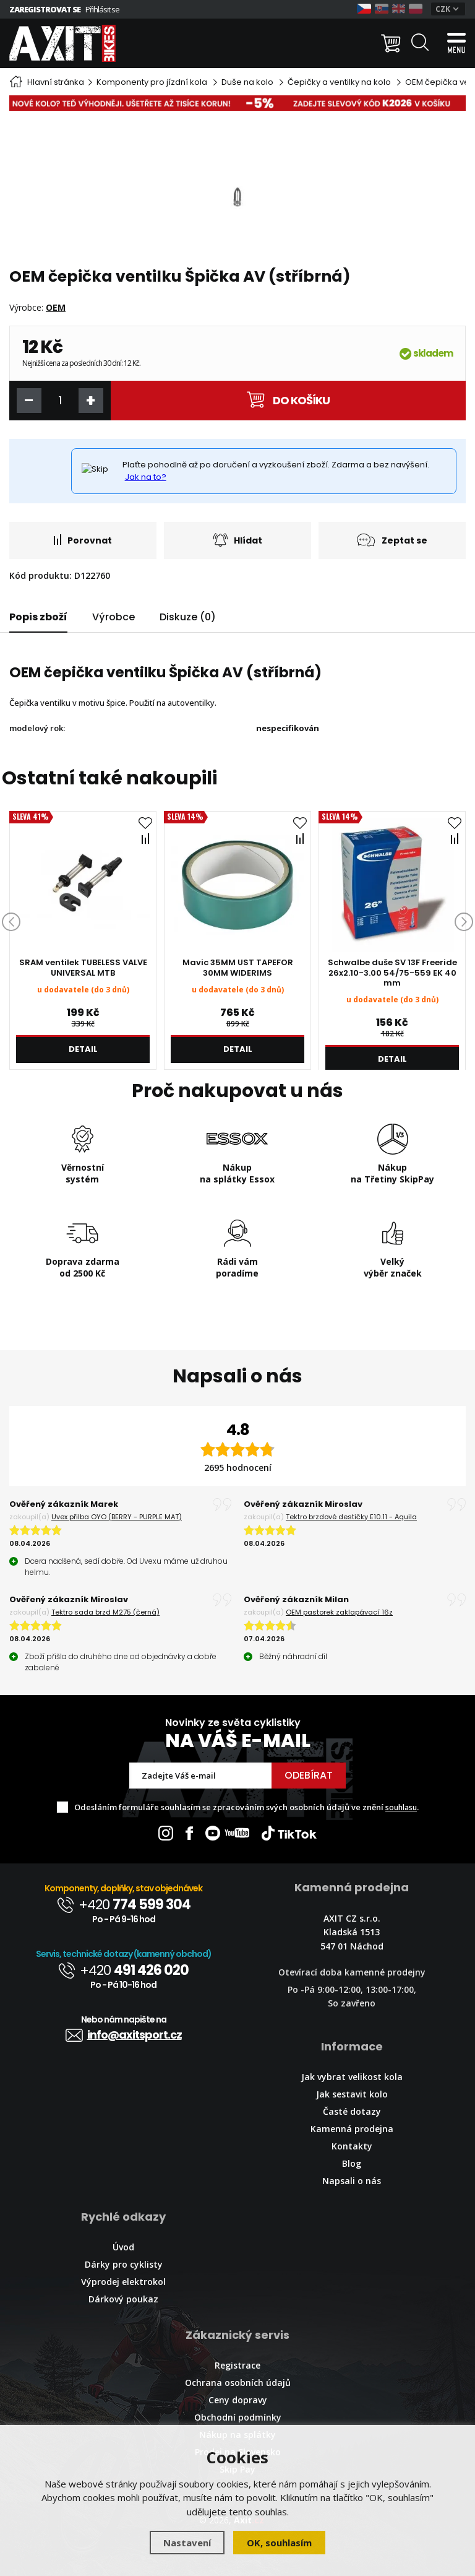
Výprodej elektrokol (123, 2282)
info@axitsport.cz (124, 2034)
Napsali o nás (351, 2181)
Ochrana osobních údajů (238, 2382)
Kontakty (352, 2146)
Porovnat (83, 540)
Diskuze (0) (188, 617)
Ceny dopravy (237, 2400)
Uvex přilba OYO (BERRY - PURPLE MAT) (116, 1517)
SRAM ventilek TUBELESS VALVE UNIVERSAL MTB (83, 968)
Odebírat (309, 1775)
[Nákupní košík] (391, 43)
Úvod (123, 2247)
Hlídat (237, 540)
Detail (83, 1049)
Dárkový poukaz (123, 2299)
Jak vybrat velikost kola (352, 2077)
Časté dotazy (352, 2111)
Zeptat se (392, 540)
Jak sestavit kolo (352, 2094)
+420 (123, 1904)
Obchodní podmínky (237, 2417)
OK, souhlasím (279, 2542)
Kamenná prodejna (351, 2129)
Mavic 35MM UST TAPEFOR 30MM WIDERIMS (237, 968)
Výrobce (113, 617)
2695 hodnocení (238, 1467)
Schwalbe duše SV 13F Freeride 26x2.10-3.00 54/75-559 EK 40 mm (392, 973)
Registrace (237, 2365)
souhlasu (401, 1807)
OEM (56, 307)
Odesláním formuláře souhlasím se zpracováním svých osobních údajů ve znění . (246, 1807)
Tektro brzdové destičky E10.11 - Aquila (351, 1517)
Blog (351, 2163)
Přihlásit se (102, 9)
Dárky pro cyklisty (124, 2264)
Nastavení (187, 2542)
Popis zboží (38, 617)
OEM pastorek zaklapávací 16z (339, 1612)
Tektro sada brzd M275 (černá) (105, 1612)
